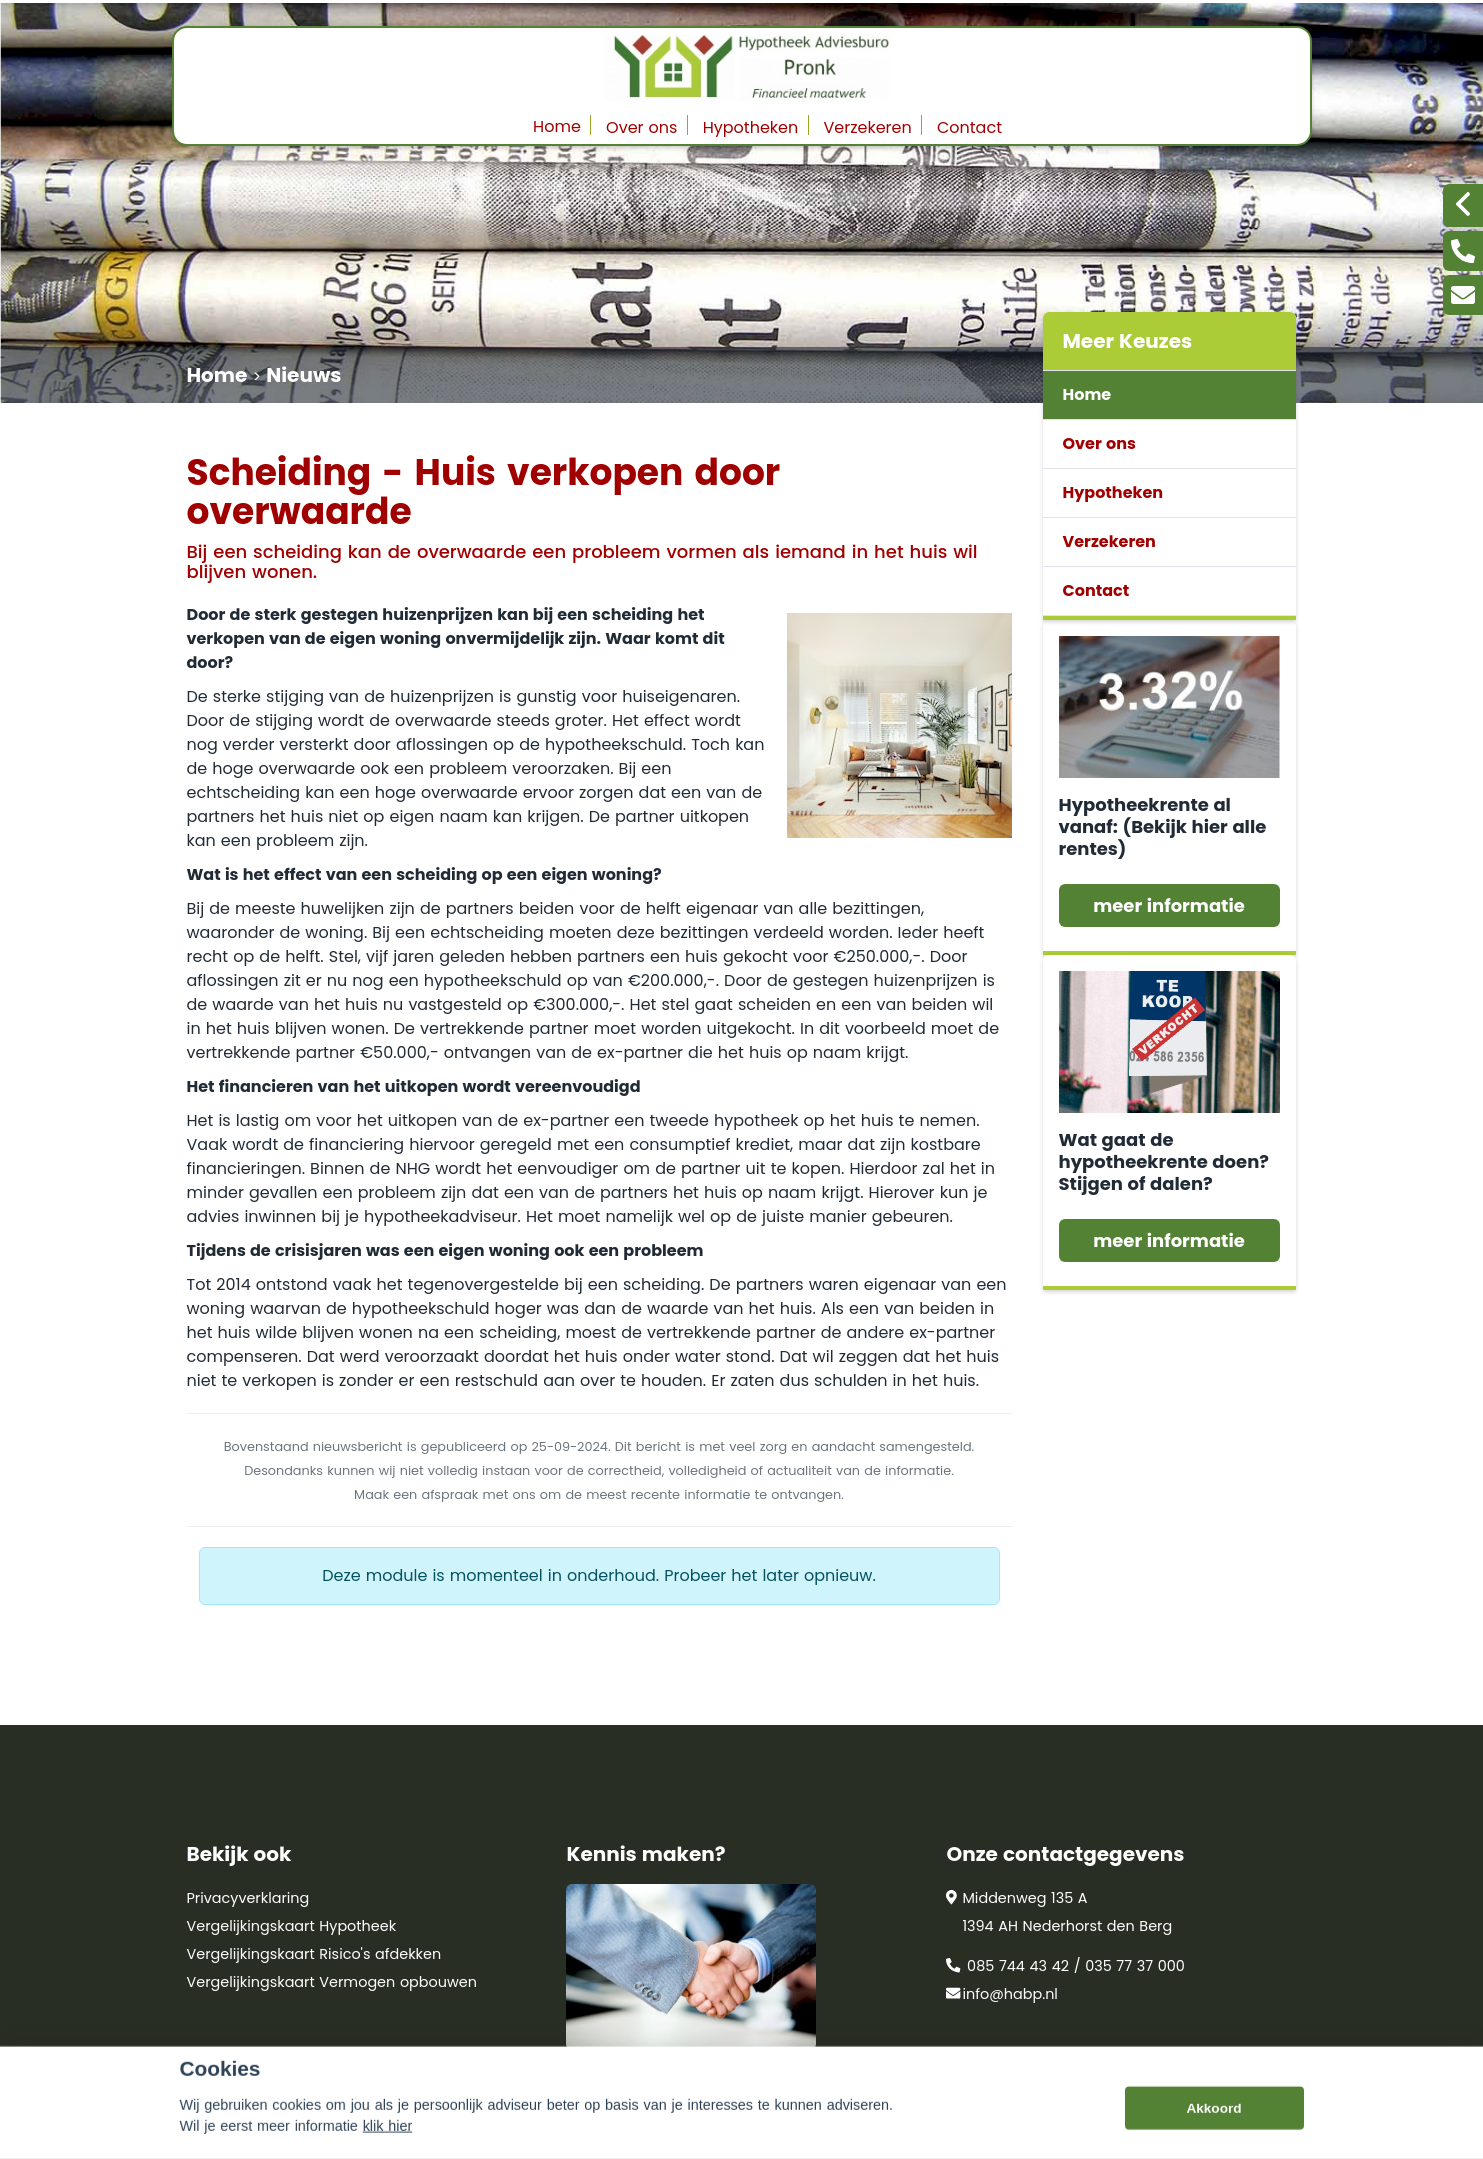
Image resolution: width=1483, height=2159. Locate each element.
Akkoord (1213, 2129)
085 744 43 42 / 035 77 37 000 (1065, 1966)
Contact (969, 127)
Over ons (641, 127)
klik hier (388, 2147)
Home (557, 126)
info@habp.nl (1001, 1994)
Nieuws (303, 375)
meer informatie (1169, 905)
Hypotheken (751, 127)
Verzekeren (868, 127)
